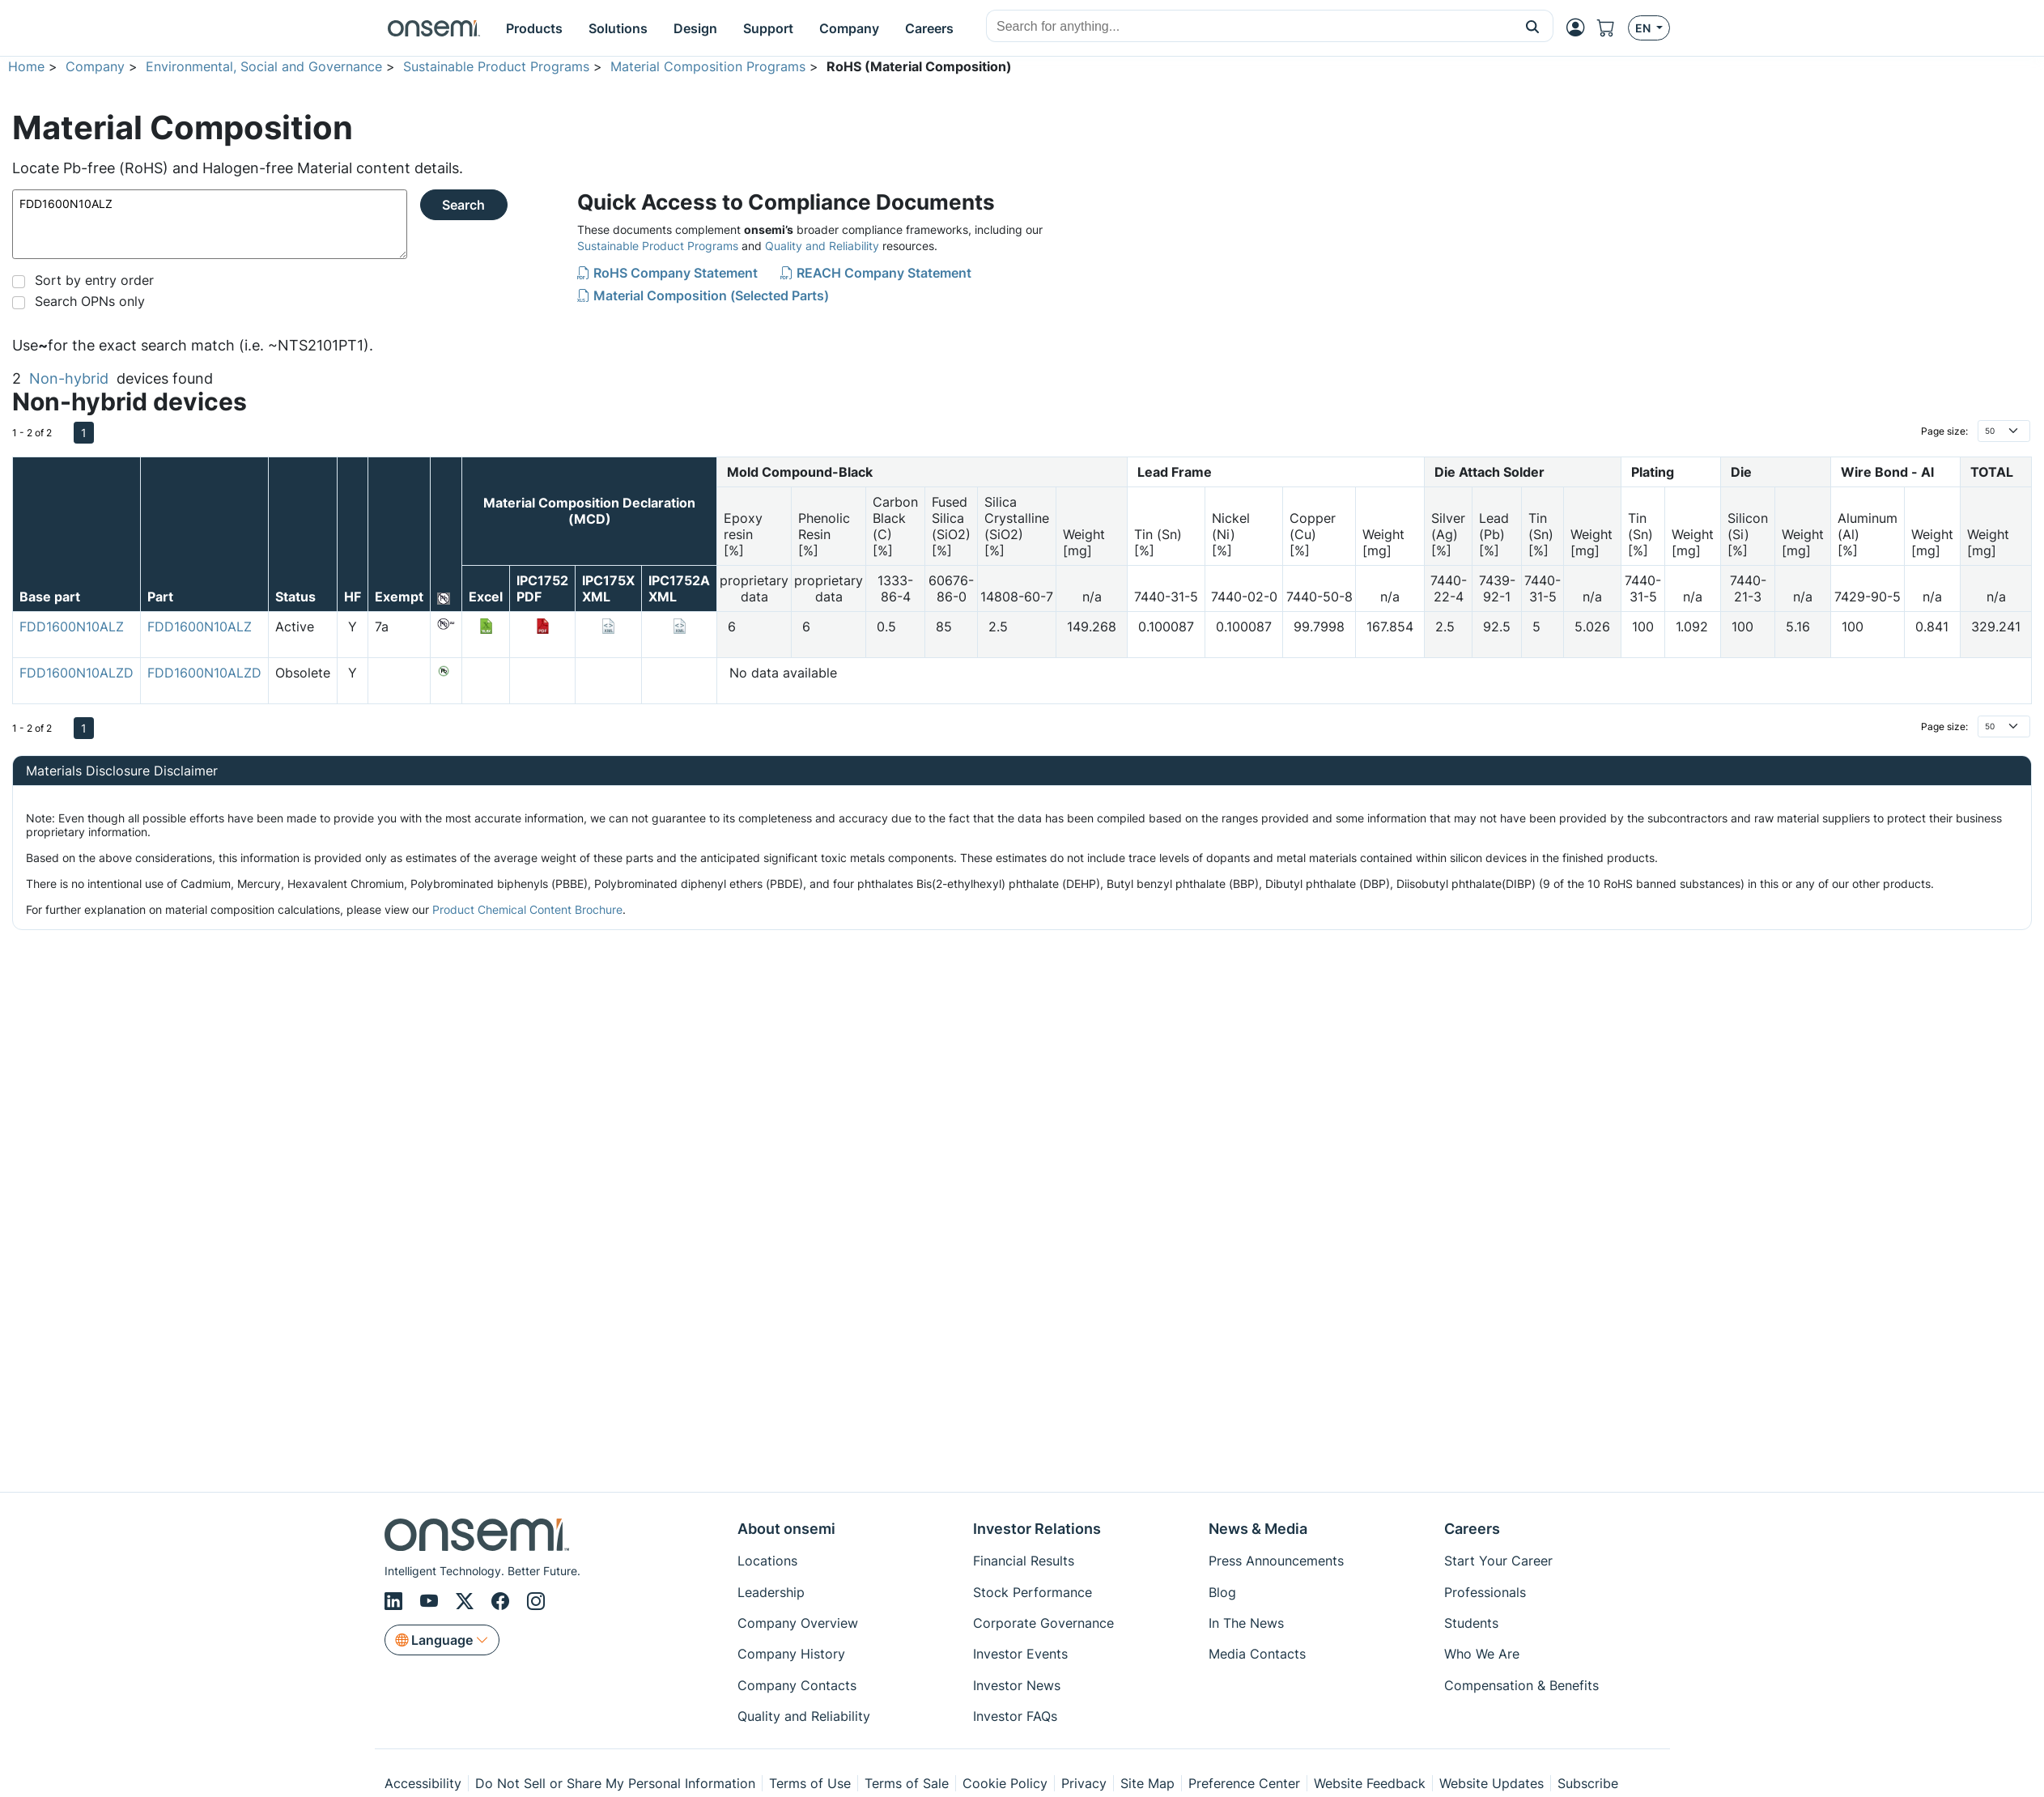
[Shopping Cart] (1612, 28)
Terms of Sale (907, 1783)
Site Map (1147, 1783)
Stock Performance (1032, 1592)
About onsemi (786, 1528)
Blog (1222, 1592)
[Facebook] (502, 1601)
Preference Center (1244, 1783)
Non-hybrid (68, 378)
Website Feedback (1370, 1783)
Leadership (771, 1592)
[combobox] (1249, 27)
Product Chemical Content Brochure (527, 909)
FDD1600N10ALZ (209, 224)
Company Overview (797, 1623)
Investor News (1016, 1685)
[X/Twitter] (467, 1601)
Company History (791, 1654)
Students (1471, 1623)
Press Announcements (1276, 1561)
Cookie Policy (1005, 1783)
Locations (767, 1561)
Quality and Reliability (822, 246)
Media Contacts (1257, 1654)
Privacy (1084, 1783)
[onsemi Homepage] (434, 28)
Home (26, 66)
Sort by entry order (94, 280)
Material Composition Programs (707, 66)
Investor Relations (1037, 1528)
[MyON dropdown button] (1580, 27)
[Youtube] (431, 1601)
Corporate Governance (1043, 1623)
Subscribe (1587, 1783)
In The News (1246, 1623)
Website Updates (1491, 1783)
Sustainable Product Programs (496, 66)
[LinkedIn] (396, 1601)
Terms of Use (810, 1783)
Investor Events (1020, 1654)
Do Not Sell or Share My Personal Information (615, 1783)
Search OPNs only (90, 301)
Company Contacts (796, 1685)
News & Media (1258, 1528)
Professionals (1485, 1592)
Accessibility (423, 1783)
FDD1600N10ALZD (76, 673)
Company (95, 66)
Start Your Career (1498, 1561)
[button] (1532, 26)
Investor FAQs (1015, 1716)
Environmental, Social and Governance (264, 66)
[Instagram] (536, 1601)
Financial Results (1023, 1561)
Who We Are (1481, 1654)
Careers (1472, 1528)
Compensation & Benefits (1521, 1685)
